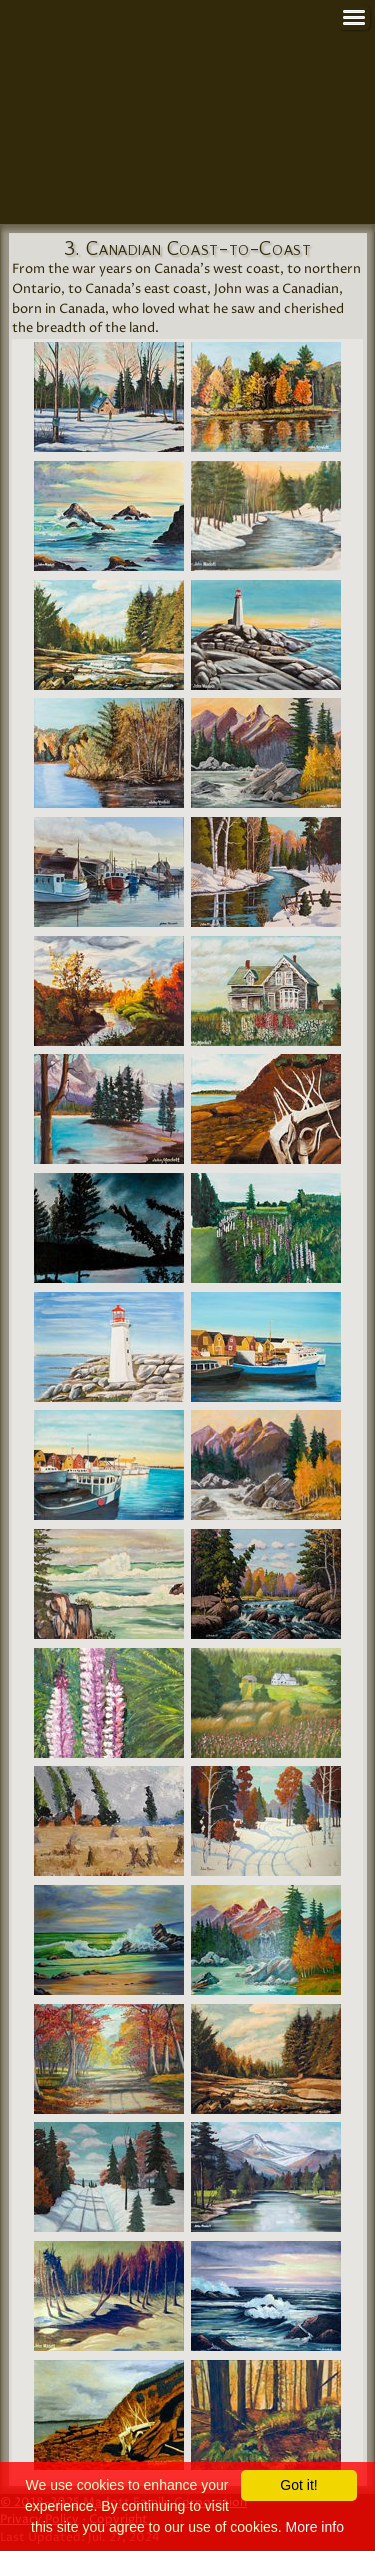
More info (315, 2527)
